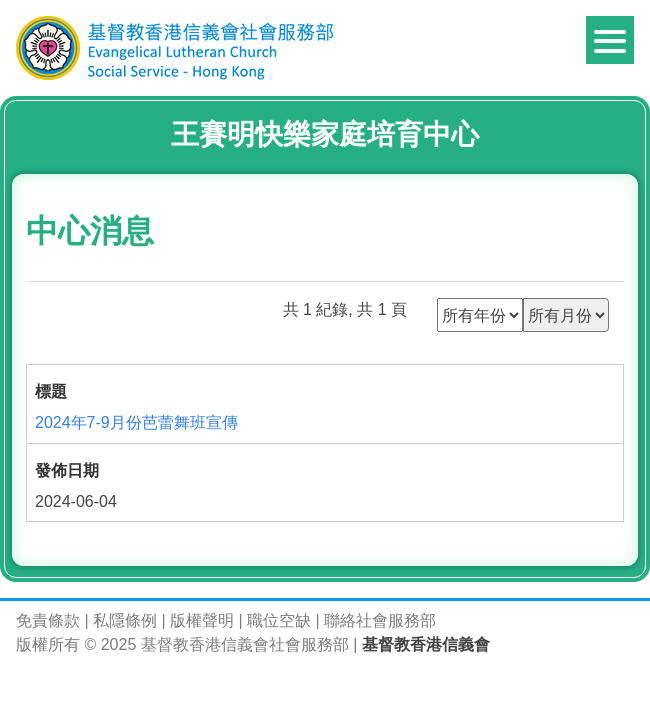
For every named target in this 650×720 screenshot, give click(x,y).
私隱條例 (125, 620)
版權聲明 (202, 620)
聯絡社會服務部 (380, 620)
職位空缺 (279, 620)
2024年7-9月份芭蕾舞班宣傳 (136, 422)
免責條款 (48, 620)
